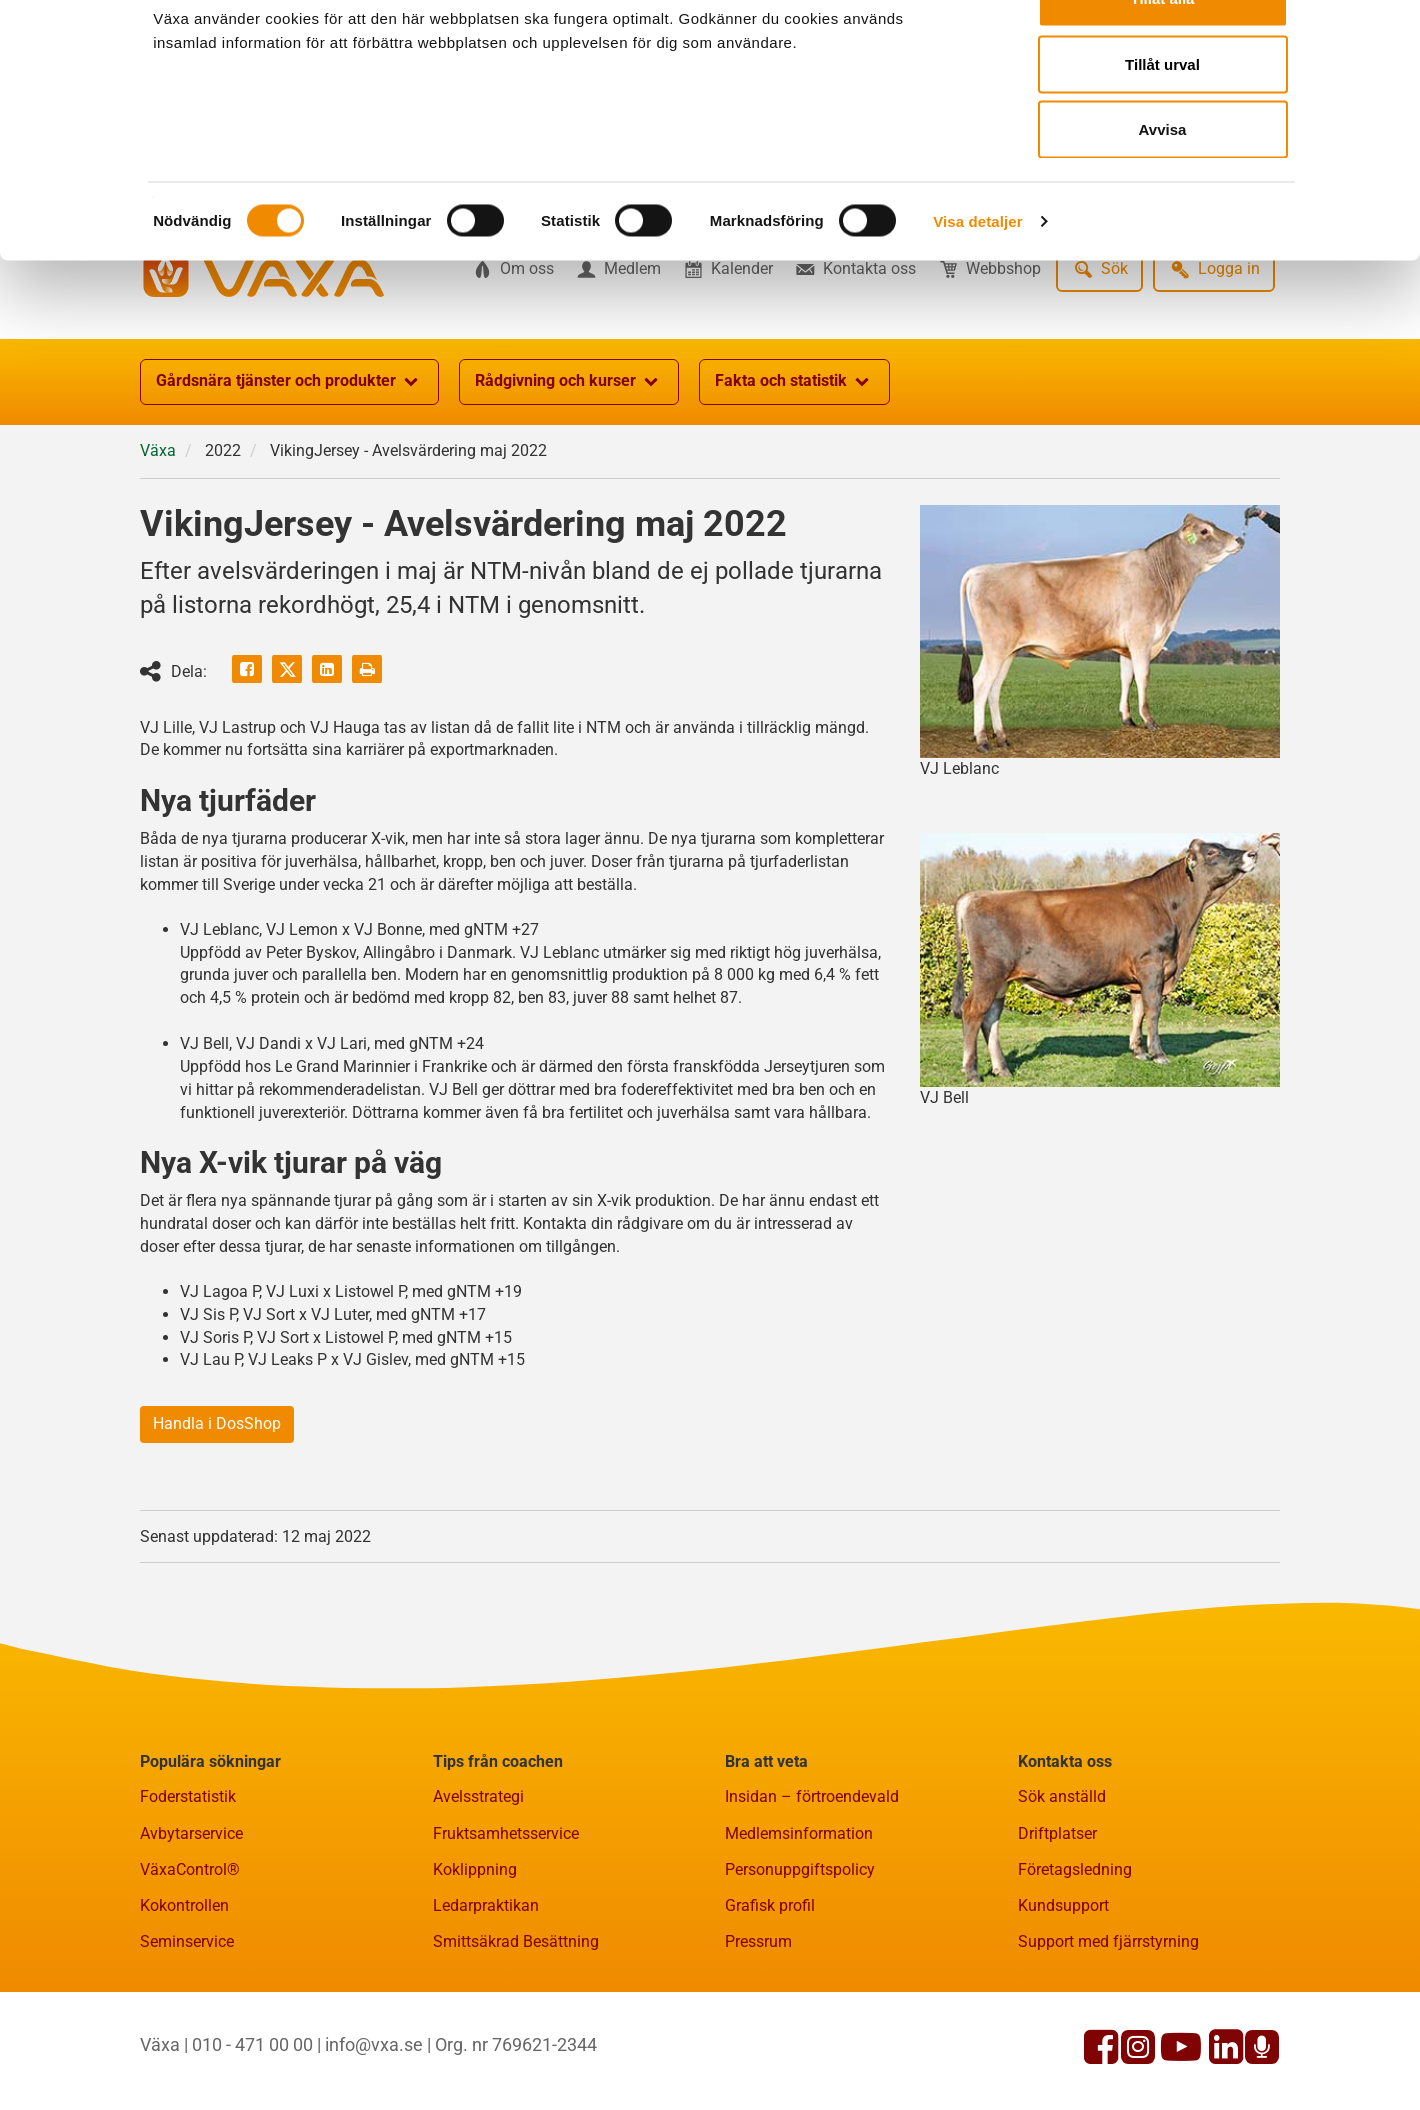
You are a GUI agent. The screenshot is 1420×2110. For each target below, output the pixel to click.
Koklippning (475, 1967)
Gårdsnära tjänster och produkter (289, 480)
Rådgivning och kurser (569, 480)
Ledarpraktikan (486, 2003)
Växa (158, 548)
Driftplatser (1057, 1931)
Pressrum (758, 2039)
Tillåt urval (1162, 118)
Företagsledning (1075, 1967)
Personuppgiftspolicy (800, 1967)
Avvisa (1163, 183)
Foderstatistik (188, 1894)
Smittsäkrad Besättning (516, 2039)
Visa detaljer (977, 275)
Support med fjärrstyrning (1108, 2039)
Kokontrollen (184, 2003)
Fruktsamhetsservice (506, 1931)
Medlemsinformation (799, 1931)
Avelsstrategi (478, 1894)
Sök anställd (1062, 1894)
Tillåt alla (1163, 52)
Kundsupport (1063, 2003)
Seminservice (187, 2039)
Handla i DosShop (217, 1521)
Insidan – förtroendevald (812, 1894)
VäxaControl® (190, 1967)
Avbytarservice (191, 1931)
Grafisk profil (770, 2003)
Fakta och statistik (794, 480)
